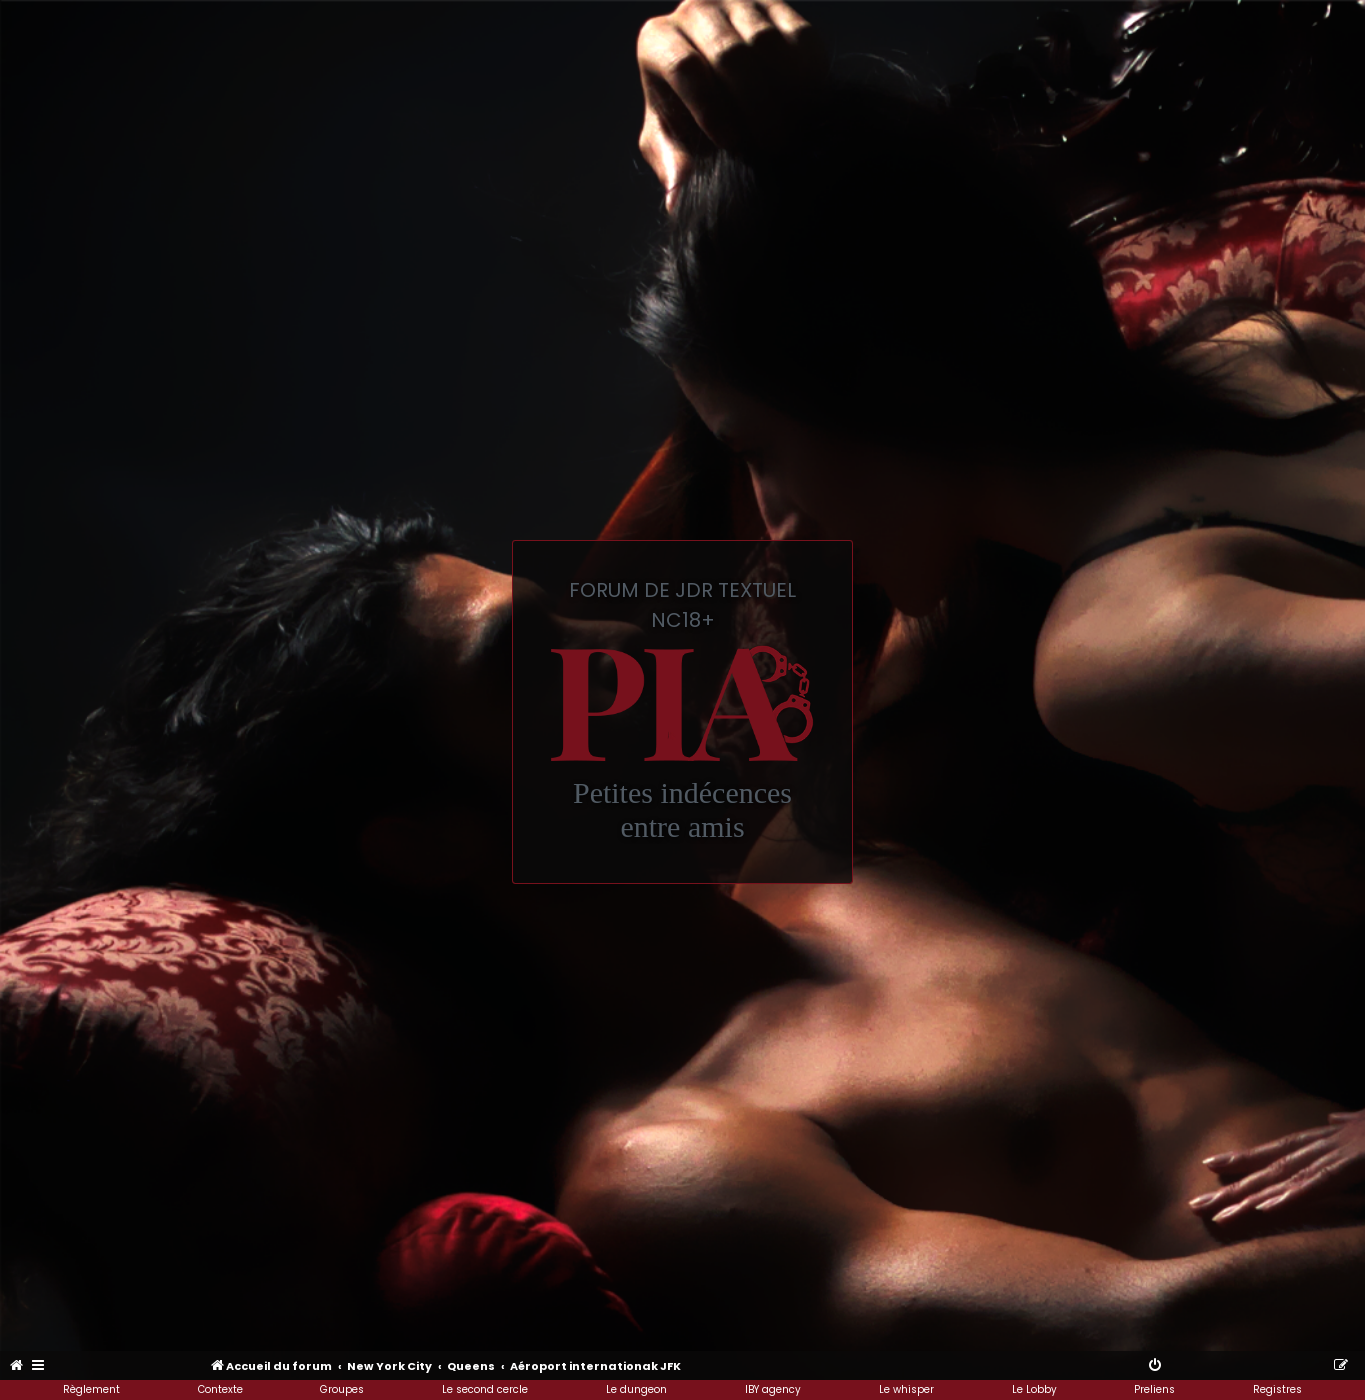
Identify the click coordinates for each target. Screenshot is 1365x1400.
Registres (1277, 1389)
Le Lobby (1034, 1389)
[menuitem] (17, 1366)
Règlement (91, 1389)
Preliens (1154, 1389)
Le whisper (906, 1389)
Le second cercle (485, 1389)
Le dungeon (636, 1389)
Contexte (220, 1389)
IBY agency (773, 1389)
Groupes (342, 1389)
